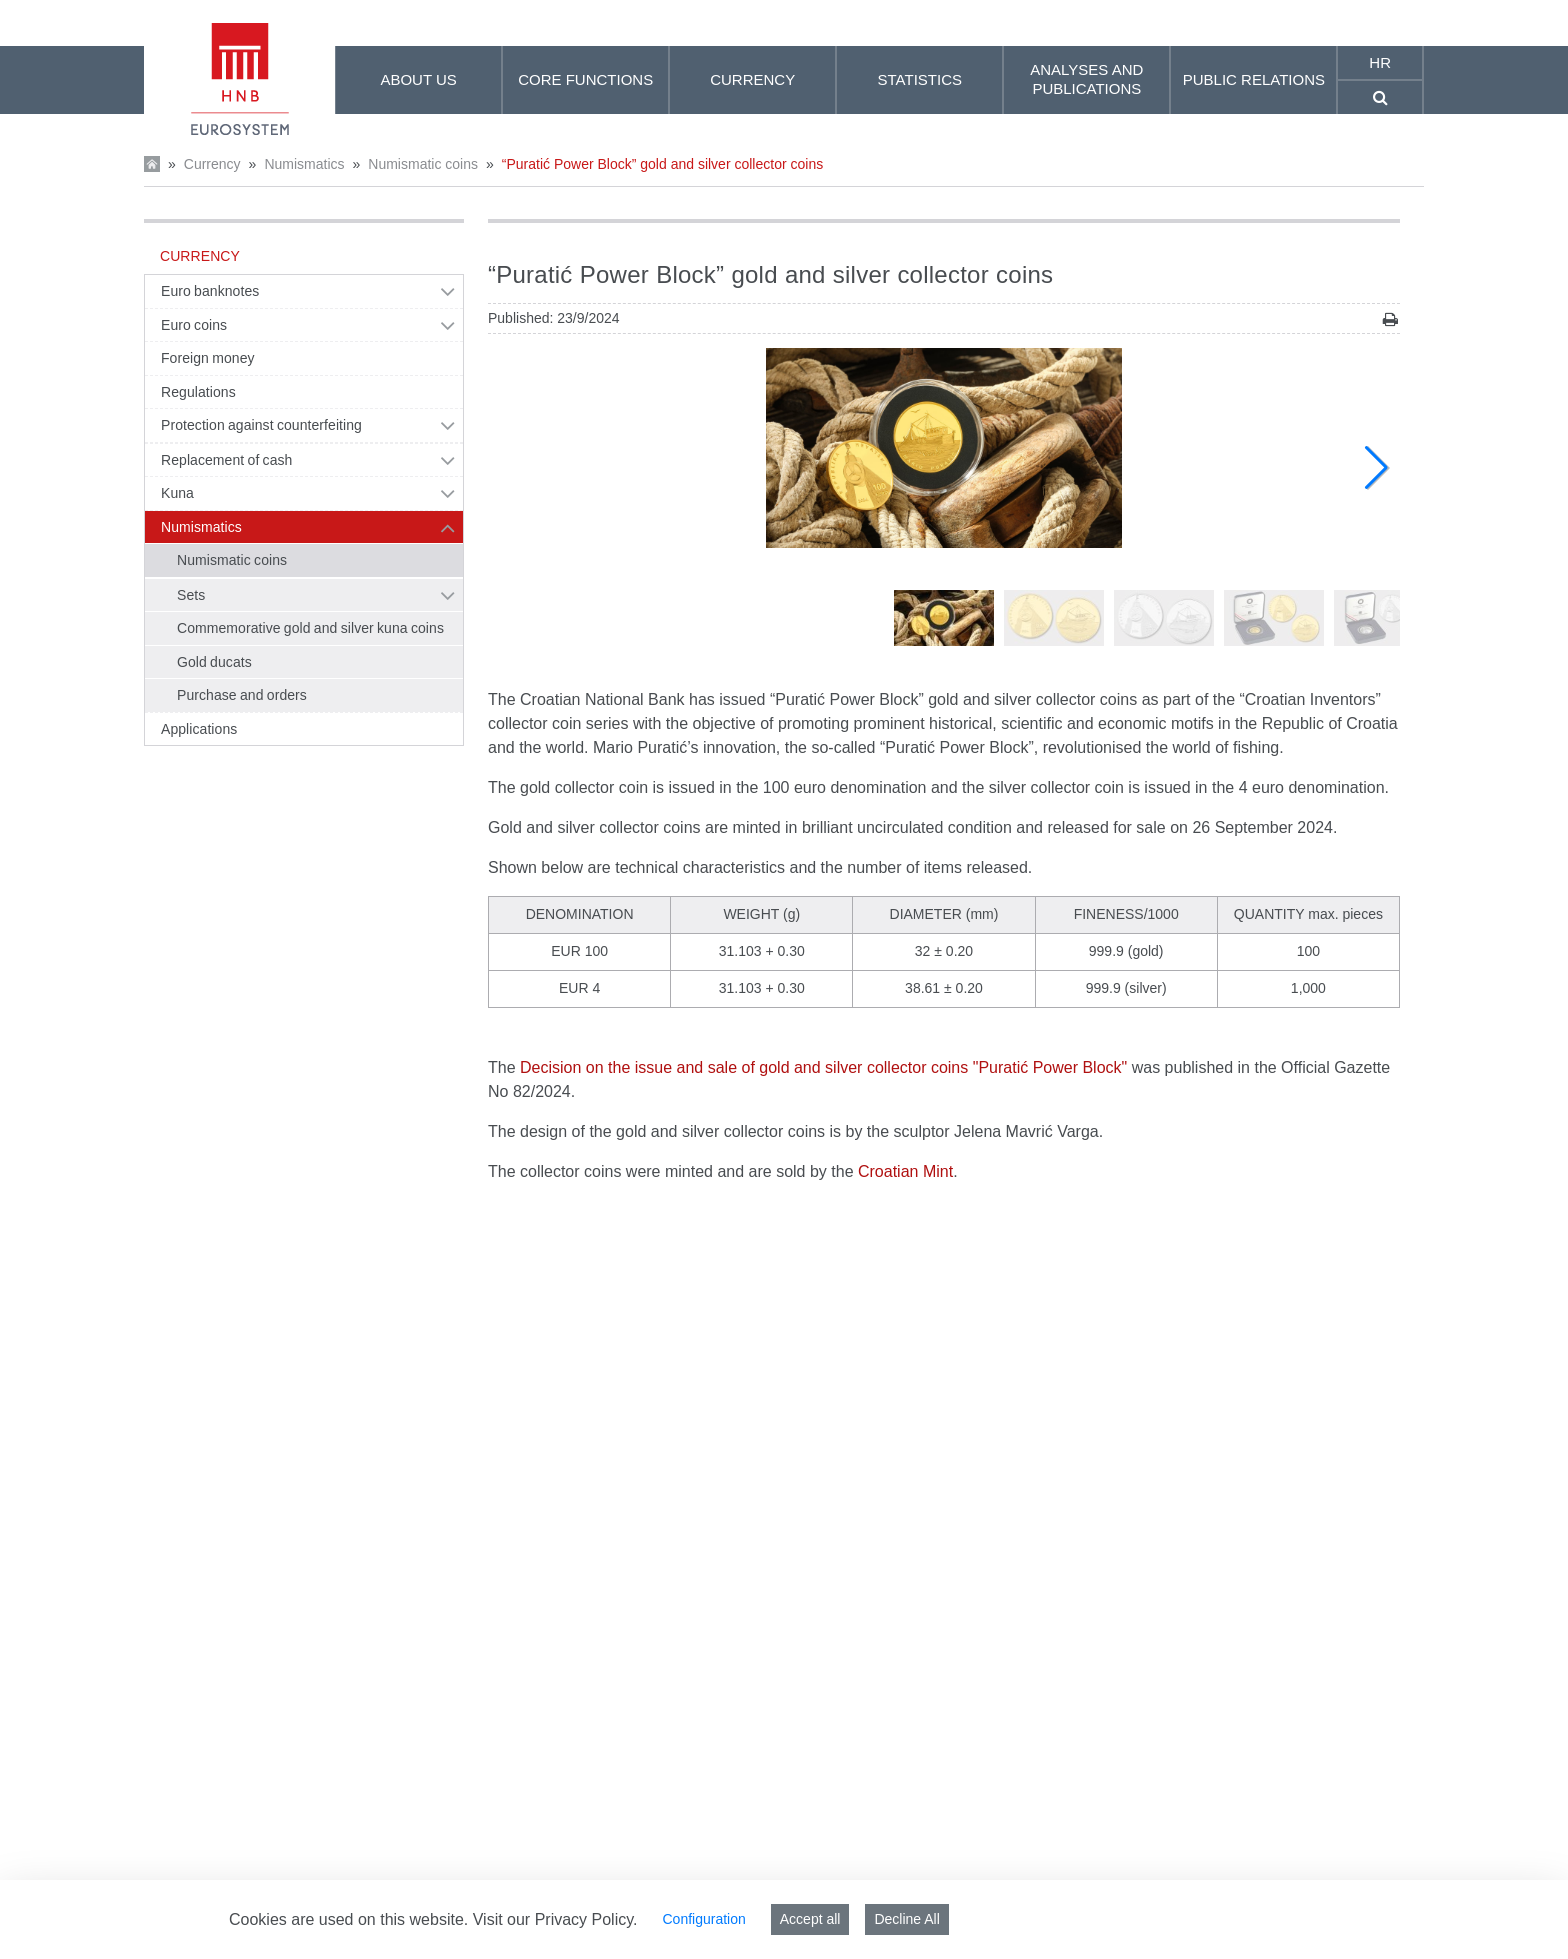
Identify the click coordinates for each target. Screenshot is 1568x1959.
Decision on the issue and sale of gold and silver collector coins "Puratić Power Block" (823, 1067)
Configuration (703, 1919)
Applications (199, 729)
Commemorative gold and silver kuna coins (310, 628)
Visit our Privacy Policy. (555, 1919)
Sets (191, 595)
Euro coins (194, 325)
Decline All (906, 1919)
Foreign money (208, 358)
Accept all (810, 1919)
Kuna (177, 493)
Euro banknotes (210, 291)
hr (1380, 62)
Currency (212, 164)
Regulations (198, 392)
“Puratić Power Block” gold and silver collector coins (662, 164)
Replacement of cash (226, 460)
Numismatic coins (423, 164)
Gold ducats (214, 662)
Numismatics (304, 164)
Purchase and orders (242, 695)
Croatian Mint (905, 1171)
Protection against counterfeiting (261, 425)
